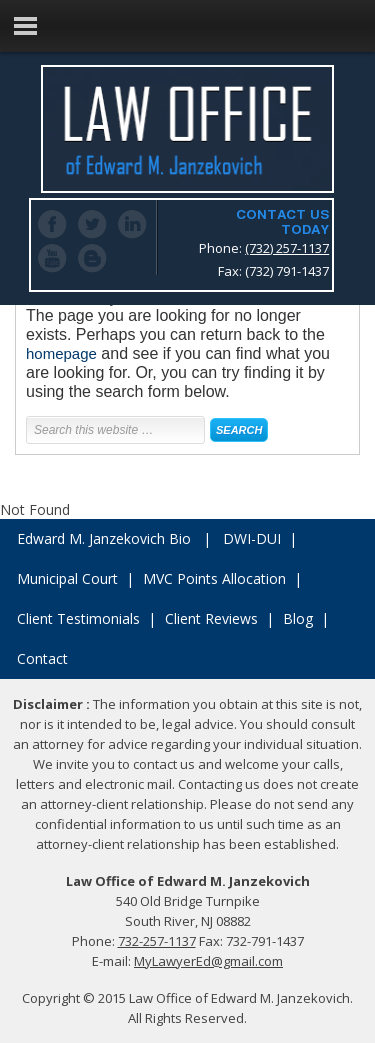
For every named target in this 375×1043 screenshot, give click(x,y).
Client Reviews (211, 618)
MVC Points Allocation (214, 578)
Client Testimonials (78, 618)
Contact (42, 658)
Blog (298, 618)
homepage (61, 353)
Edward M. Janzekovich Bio (104, 538)
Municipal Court (67, 578)
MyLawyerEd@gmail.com (208, 961)
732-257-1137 (157, 941)
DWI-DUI (252, 538)
